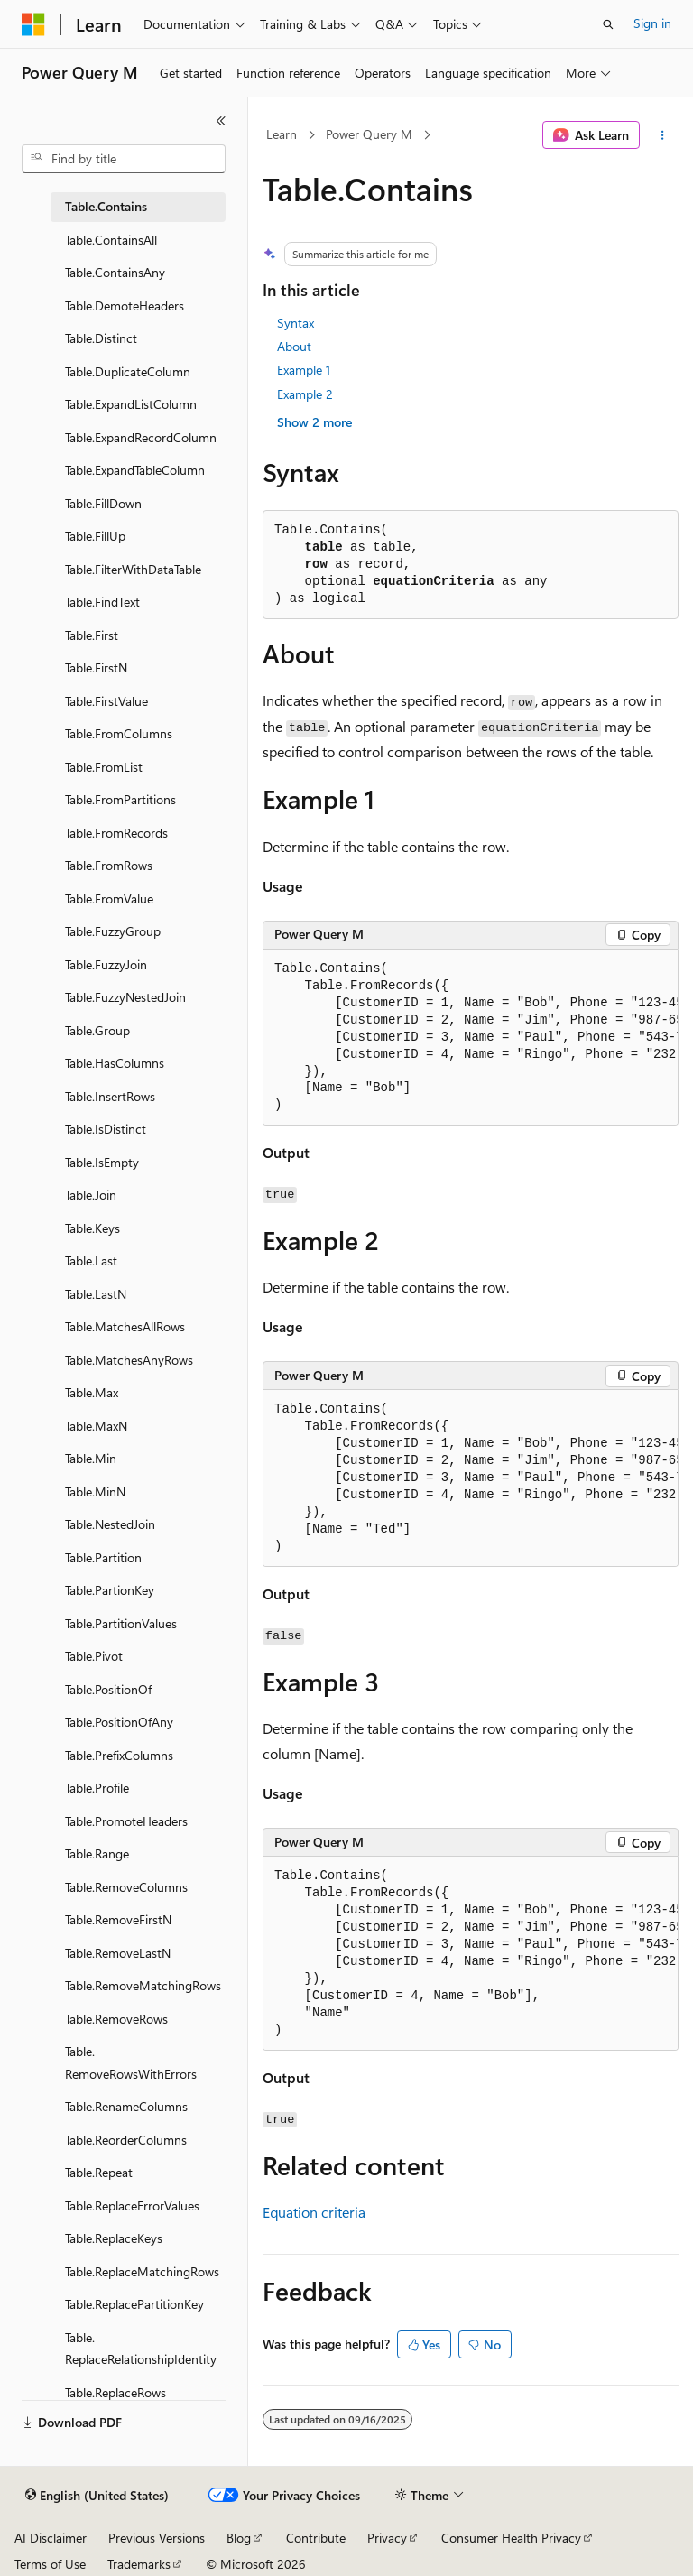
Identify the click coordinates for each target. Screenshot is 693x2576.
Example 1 (303, 369)
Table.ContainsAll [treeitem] (111, 239)
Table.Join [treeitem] (90, 1194)
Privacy (387, 2537)
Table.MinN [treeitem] (95, 1491)
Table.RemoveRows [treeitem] (116, 2018)
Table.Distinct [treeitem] (101, 338)
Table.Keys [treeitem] (92, 1228)
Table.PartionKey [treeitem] (109, 1589)
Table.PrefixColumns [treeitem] (119, 1755)
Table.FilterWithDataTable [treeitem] (133, 569)
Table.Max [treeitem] (91, 1392)
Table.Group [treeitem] (97, 1030)
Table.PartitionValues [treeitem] (121, 1623)
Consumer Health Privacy (511, 2537)
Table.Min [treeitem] (90, 1458)
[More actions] (663, 135)
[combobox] (124, 158)
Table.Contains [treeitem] (106, 206)
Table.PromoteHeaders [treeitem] (126, 1821)
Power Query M (369, 134)
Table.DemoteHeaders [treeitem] (124, 305)
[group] (471, 1038)
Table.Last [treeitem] (91, 1260)
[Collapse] (221, 121)
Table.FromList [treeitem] (104, 766)
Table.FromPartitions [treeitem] (120, 799)
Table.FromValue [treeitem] (109, 898)
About (294, 346)
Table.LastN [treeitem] (95, 1293)
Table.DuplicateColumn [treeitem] (127, 371)
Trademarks (139, 2563)
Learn (281, 134)
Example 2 (305, 394)
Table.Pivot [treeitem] (94, 1655)
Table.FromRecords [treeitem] (116, 832)
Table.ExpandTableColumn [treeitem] (135, 469)
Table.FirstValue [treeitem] (106, 700)
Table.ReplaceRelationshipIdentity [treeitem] (141, 2348)
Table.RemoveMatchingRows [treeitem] (143, 1985)
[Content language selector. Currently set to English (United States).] (97, 2495)
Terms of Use (50, 2563)
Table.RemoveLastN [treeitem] (118, 1952)
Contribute (316, 2537)
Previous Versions (156, 2537)
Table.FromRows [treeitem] (108, 865)
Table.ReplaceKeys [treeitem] (113, 2238)
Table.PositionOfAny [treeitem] (119, 1721)
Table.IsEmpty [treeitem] (102, 1162)
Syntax (295, 322)
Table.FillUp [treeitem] (95, 535)
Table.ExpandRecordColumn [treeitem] (141, 437)
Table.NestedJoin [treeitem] (110, 1524)
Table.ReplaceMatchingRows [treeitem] (142, 2271)
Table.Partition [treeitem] (103, 1557)
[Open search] (608, 24)
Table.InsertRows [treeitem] (110, 1096)
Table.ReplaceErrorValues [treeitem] (132, 2205)
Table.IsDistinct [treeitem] (105, 1128)
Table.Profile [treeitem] (97, 1787)
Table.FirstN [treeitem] (96, 667)
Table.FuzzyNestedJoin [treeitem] (125, 996)
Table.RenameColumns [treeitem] (126, 2106)
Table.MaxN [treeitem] (96, 1425)
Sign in (652, 23)
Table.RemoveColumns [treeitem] (126, 1886)
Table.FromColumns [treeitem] (118, 733)
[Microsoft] (33, 24)
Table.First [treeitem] (91, 635)
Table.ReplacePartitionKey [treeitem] (134, 2303)
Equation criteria (314, 2211)
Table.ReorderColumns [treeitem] (126, 2139)
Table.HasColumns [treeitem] (114, 1062)
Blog (238, 2537)
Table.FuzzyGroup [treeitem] (113, 931)
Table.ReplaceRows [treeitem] (115, 2392)
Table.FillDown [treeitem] (103, 503)
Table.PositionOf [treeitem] (108, 1689)
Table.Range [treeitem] (97, 1853)
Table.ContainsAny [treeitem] (115, 272)
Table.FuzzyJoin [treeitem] (106, 964)
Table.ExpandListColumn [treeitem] (131, 403)
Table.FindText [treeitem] (102, 601)
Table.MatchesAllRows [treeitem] (125, 1326)
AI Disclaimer (50, 2537)
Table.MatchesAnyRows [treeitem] (129, 1359)
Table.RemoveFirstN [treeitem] (118, 1919)
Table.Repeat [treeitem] (99, 2172)
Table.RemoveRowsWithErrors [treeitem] (131, 2062)
